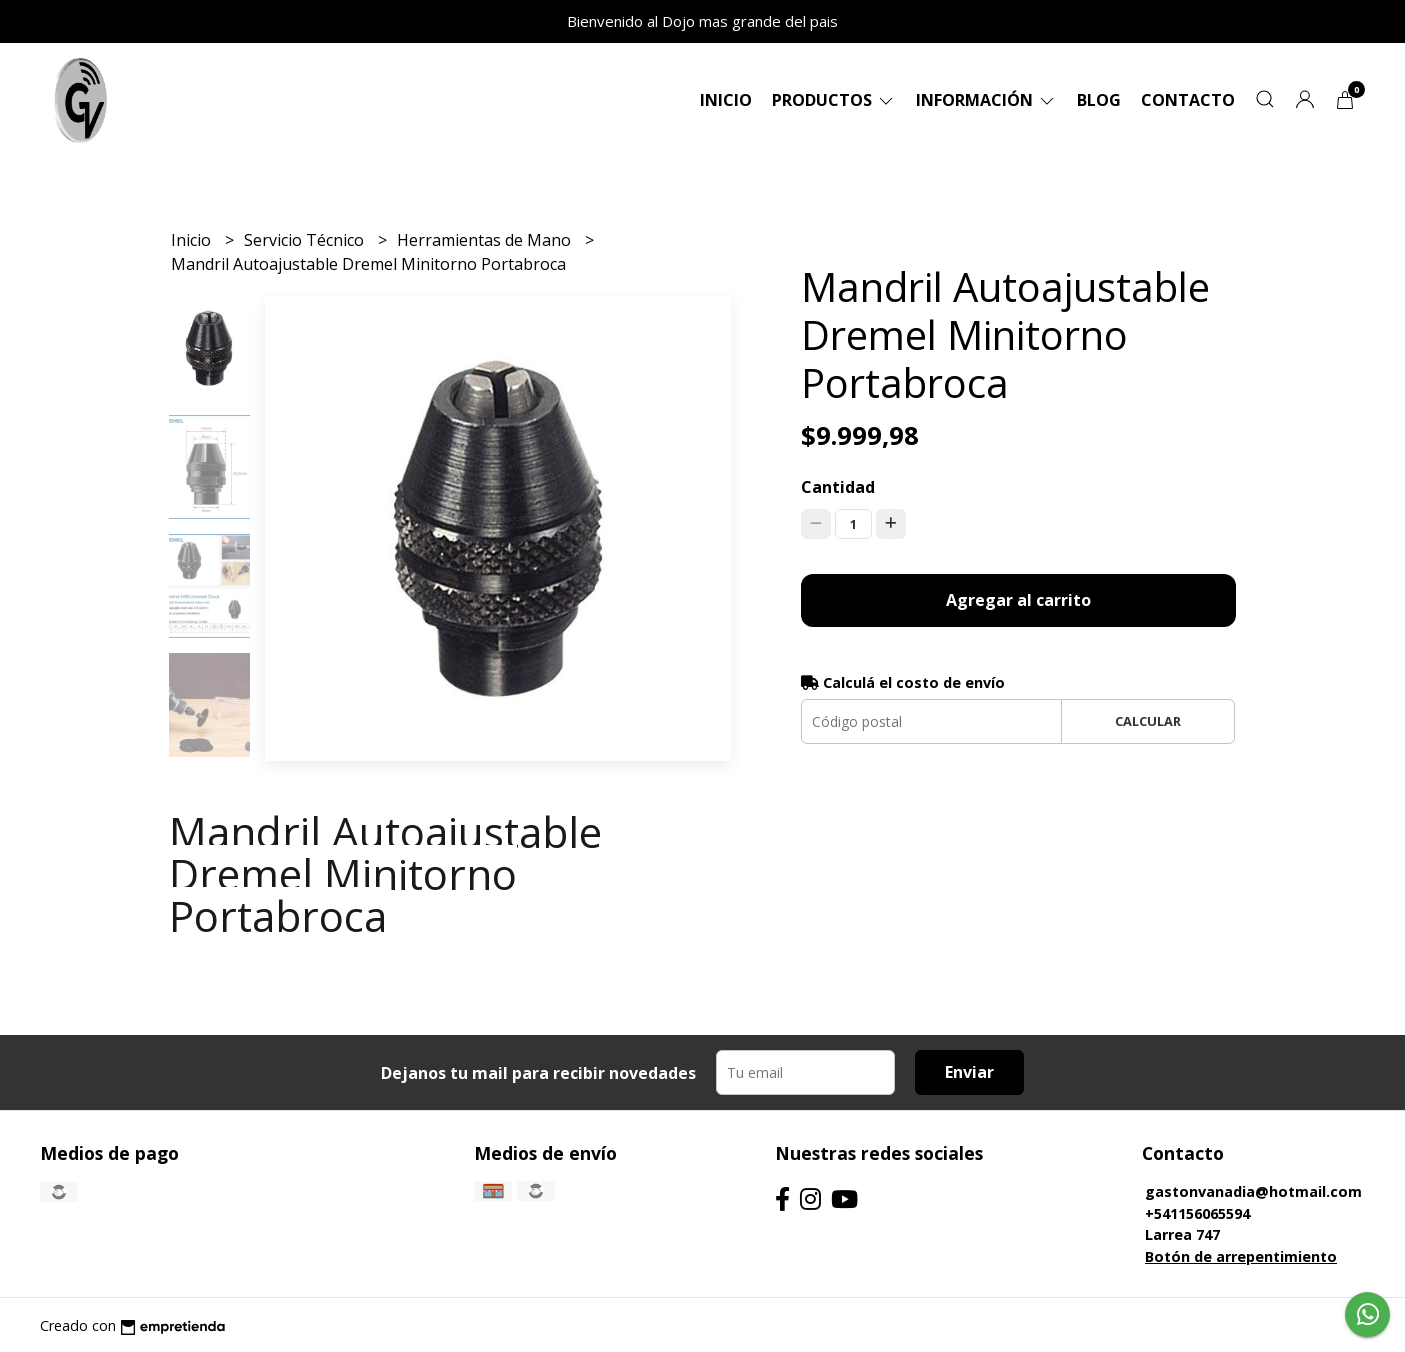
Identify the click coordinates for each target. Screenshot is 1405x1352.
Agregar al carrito (1018, 600)
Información (986, 100)
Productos (834, 100)
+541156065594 (1197, 1213)
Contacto (1188, 100)
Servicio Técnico (306, 240)
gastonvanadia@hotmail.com (1253, 1191)
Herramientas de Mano (486, 240)
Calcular (1148, 721)
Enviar (969, 1072)
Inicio (726, 100)
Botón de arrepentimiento (1241, 1256)
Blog (1099, 100)
